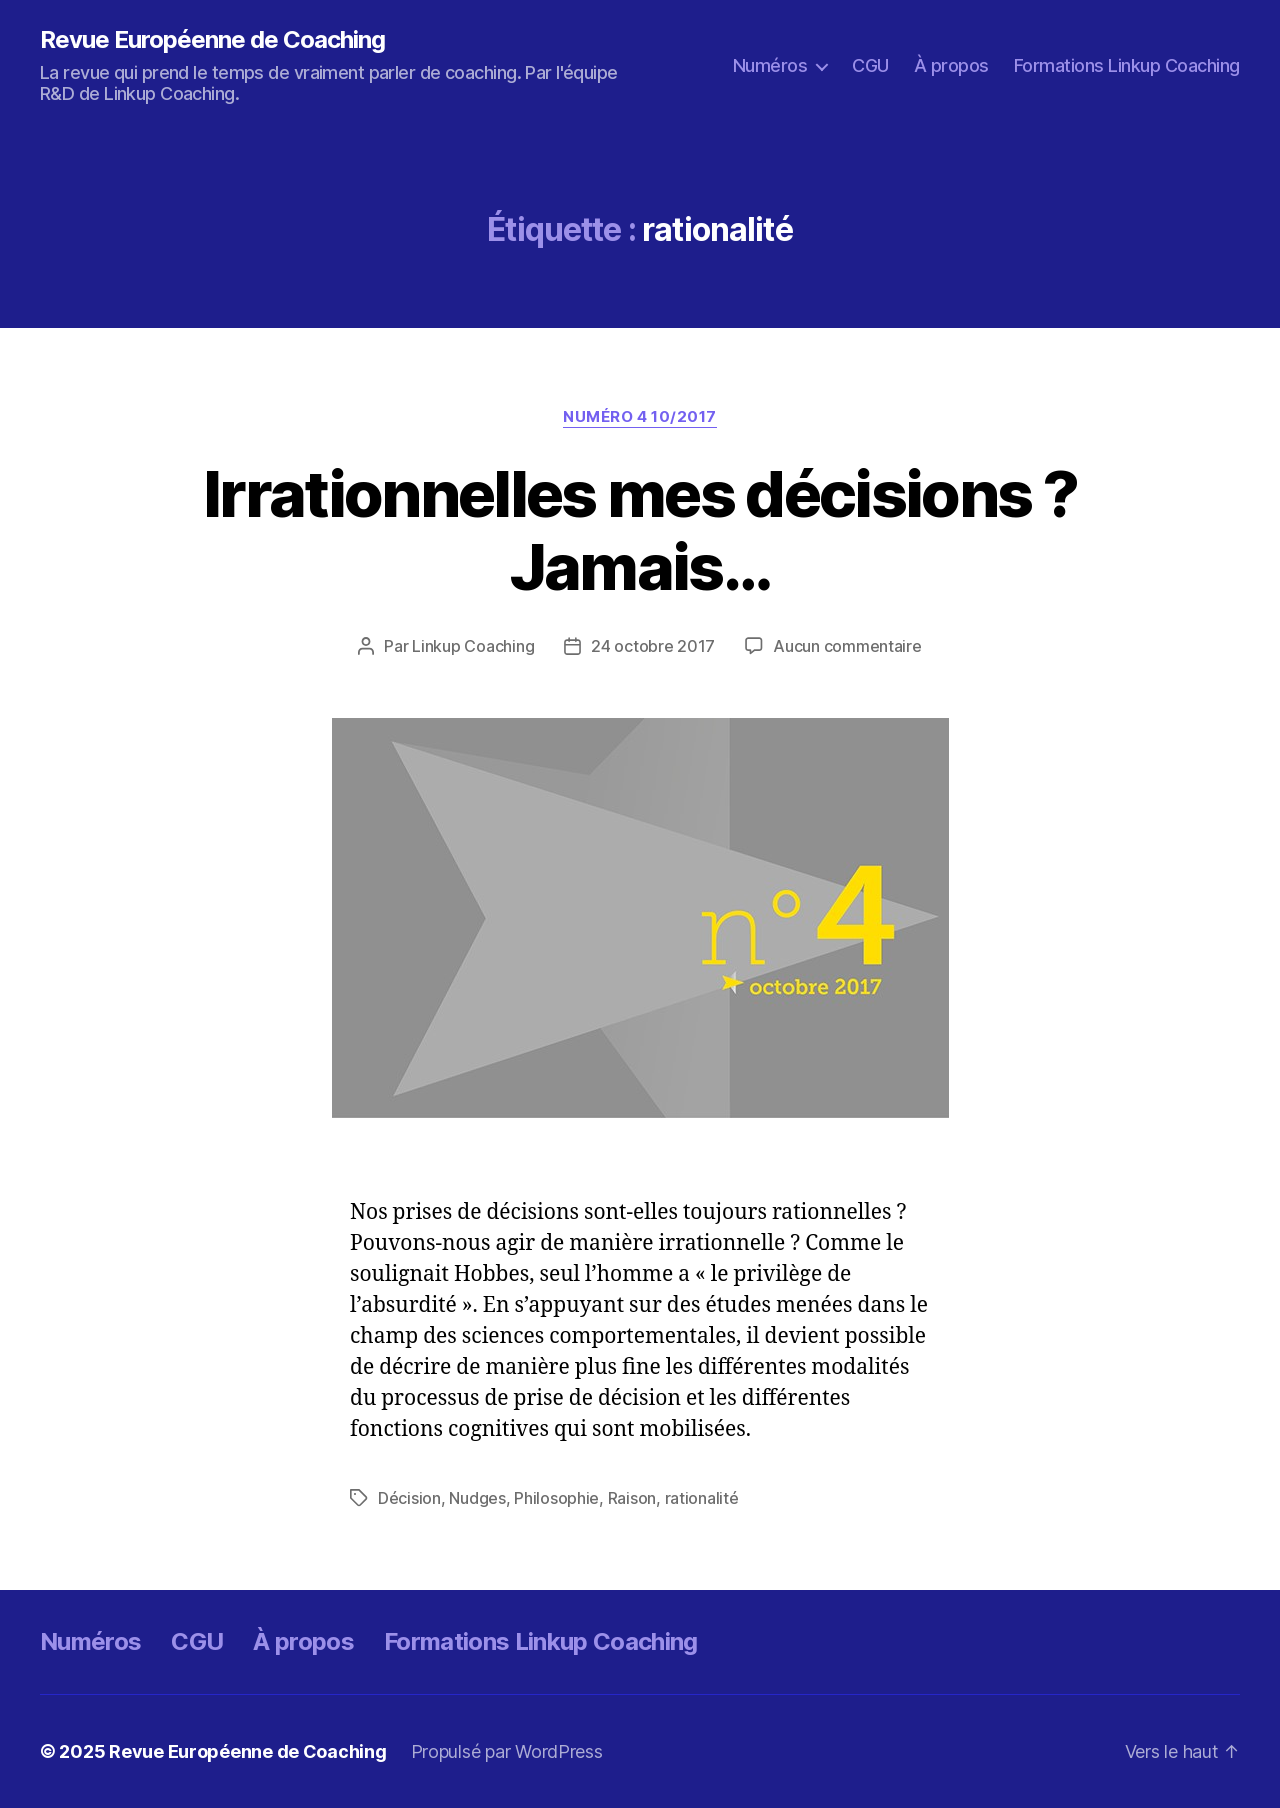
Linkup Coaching (473, 646)
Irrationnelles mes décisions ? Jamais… (640, 530)
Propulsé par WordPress (507, 1751)
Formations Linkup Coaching (1127, 65)
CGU (870, 65)
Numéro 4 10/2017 (640, 417)
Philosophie (556, 1498)
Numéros (770, 65)
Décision (409, 1498)
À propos (951, 65)
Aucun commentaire (847, 646)
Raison (632, 1498)
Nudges (477, 1498)
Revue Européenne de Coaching (212, 40)
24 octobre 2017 (653, 646)
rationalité (702, 1498)
